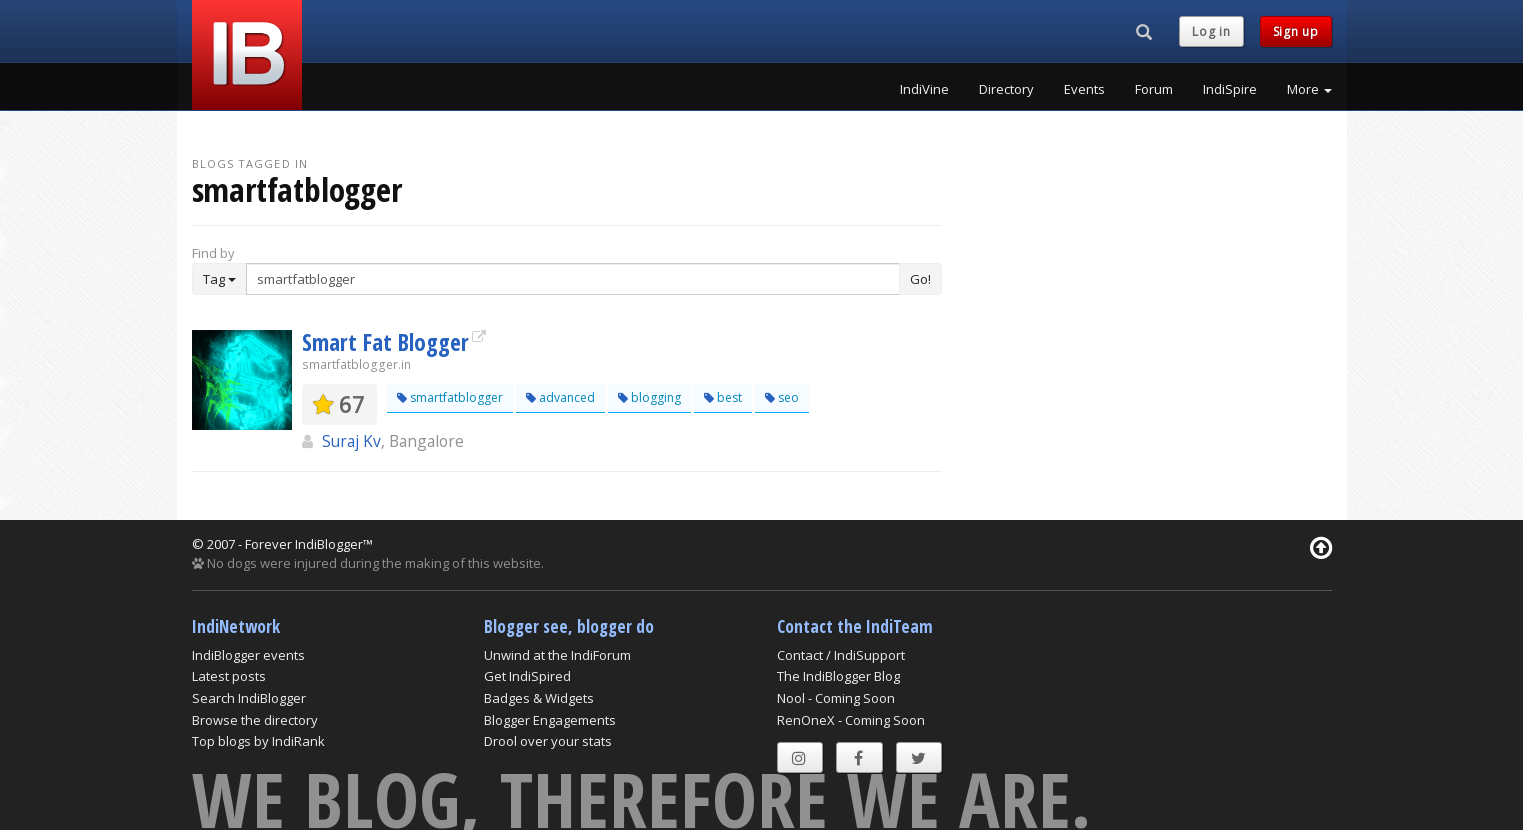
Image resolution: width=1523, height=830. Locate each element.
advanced (560, 397)
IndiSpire (1230, 89)
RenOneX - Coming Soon (851, 720)
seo (782, 397)
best (723, 397)
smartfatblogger (450, 397)
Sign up (1296, 31)
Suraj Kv (351, 441)
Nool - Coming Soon (836, 698)
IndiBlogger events (248, 655)
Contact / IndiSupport (841, 655)
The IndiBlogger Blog (838, 676)
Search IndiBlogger (249, 698)
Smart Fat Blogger (385, 342)
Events (1084, 89)
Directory (1006, 89)
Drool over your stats (548, 741)
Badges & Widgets (539, 698)
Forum (1154, 89)
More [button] (1309, 89)
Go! (920, 279)
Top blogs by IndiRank (258, 741)
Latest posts (229, 676)
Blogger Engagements (550, 720)
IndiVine (924, 89)
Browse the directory (255, 720)
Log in (1211, 31)
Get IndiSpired (527, 676)
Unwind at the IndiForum (557, 655)
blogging (649, 397)
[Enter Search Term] (573, 279)
